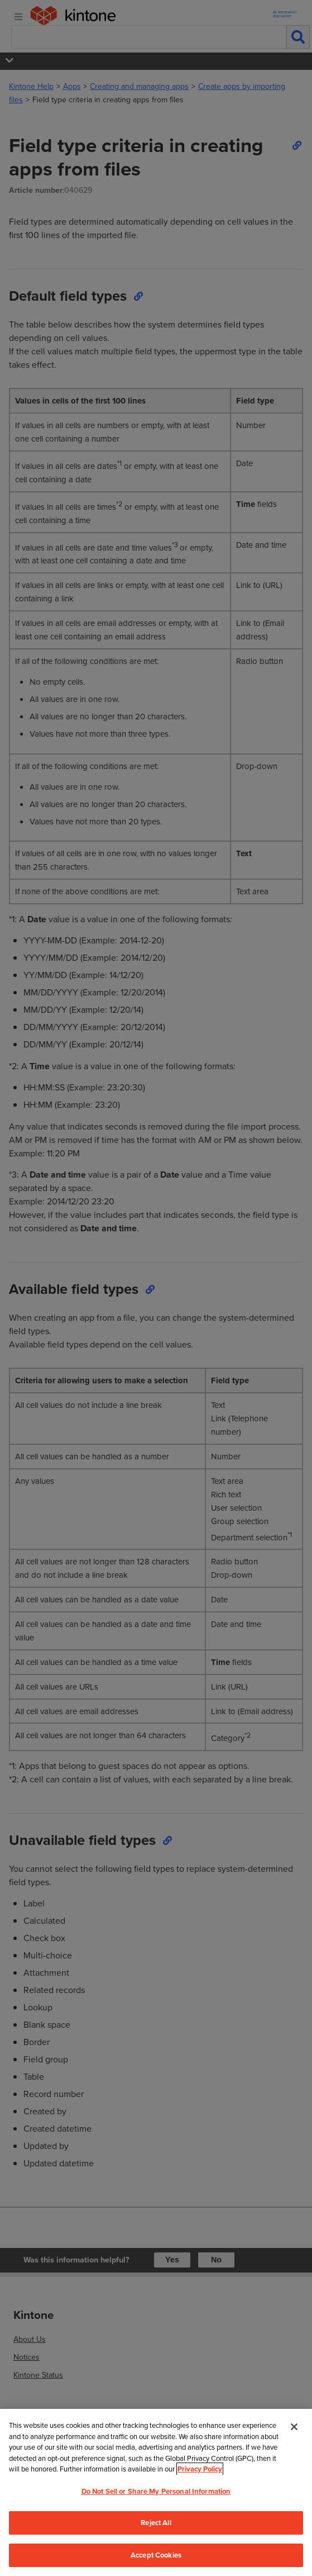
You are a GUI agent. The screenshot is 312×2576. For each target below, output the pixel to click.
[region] (156, 2492)
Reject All (156, 2522)
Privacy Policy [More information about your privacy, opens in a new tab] (199, 2469)
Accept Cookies (156, 2555)
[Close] (294, 2426)
